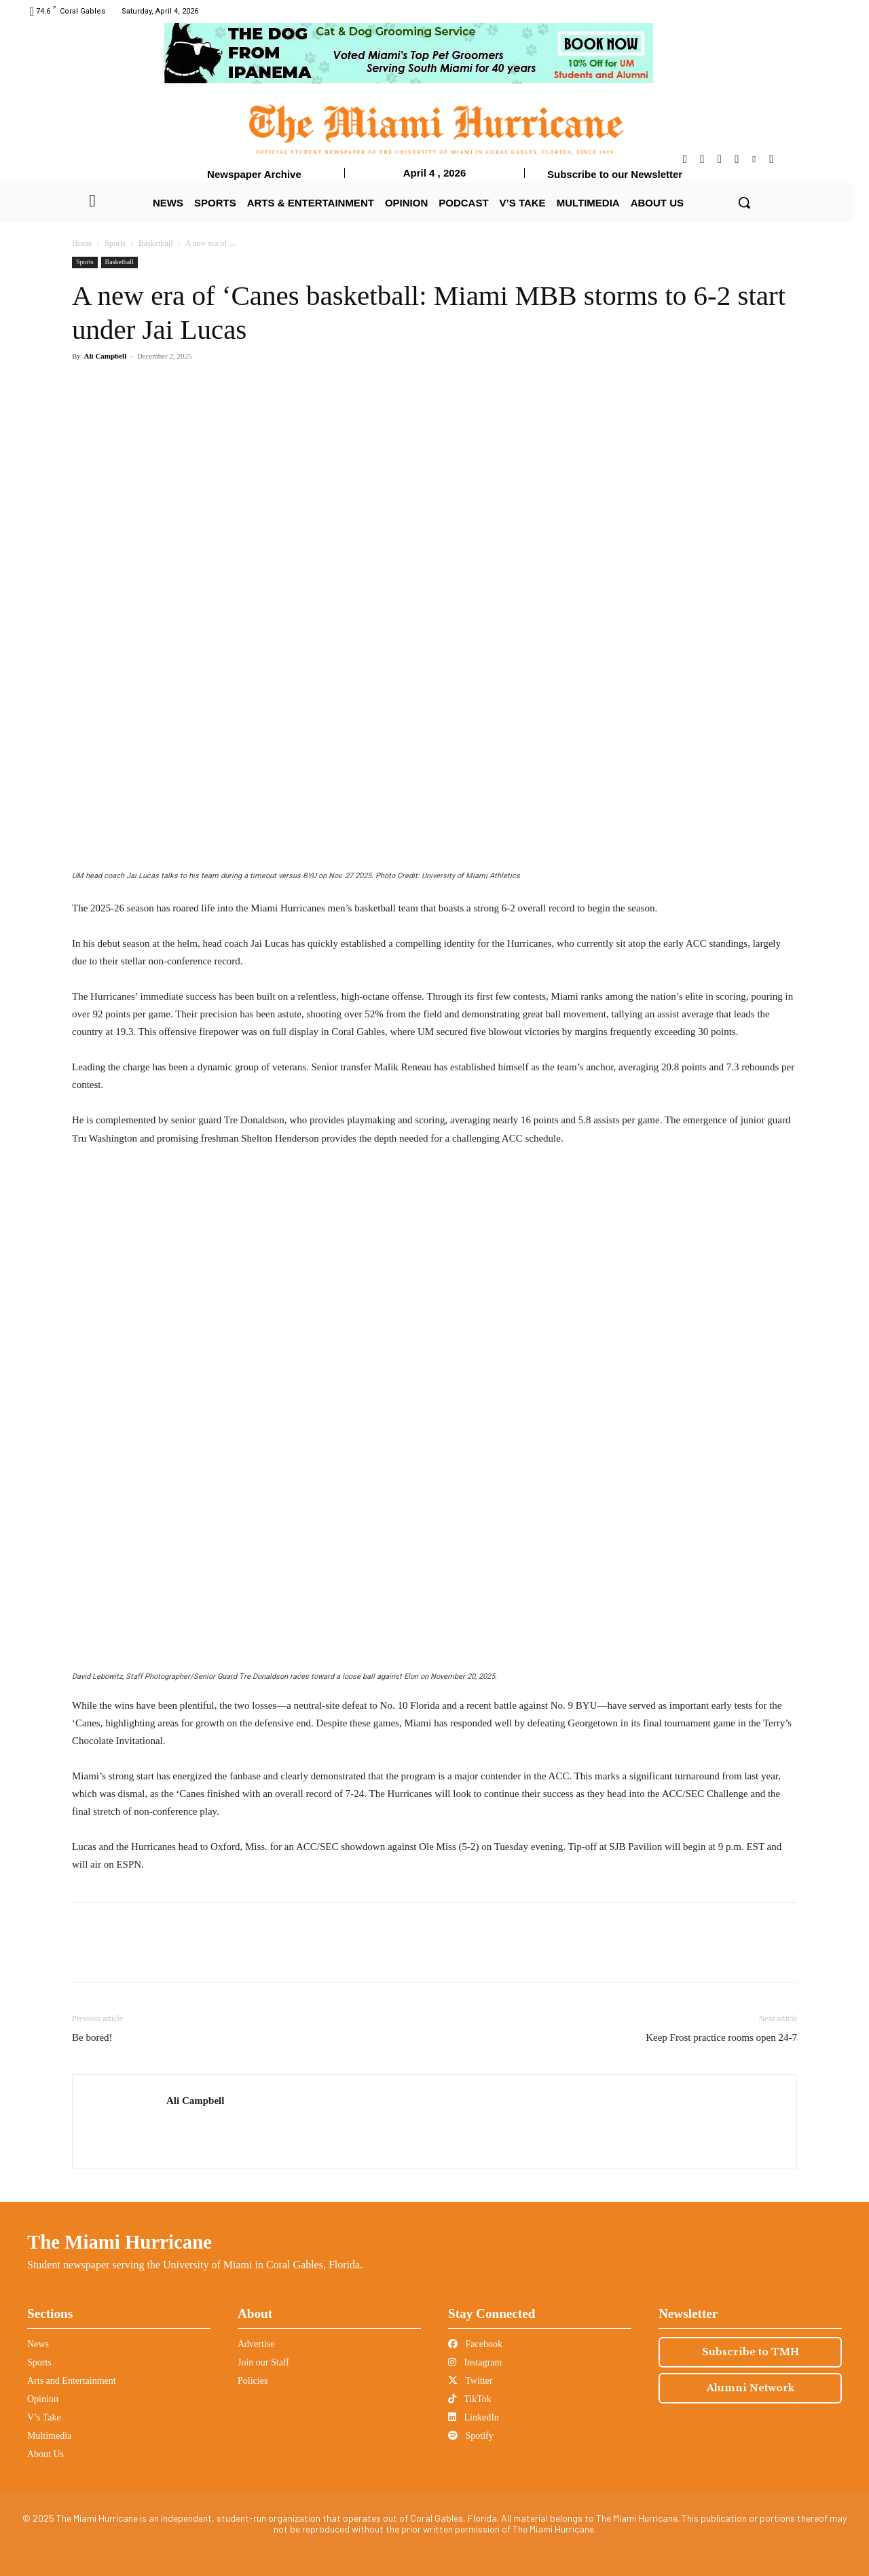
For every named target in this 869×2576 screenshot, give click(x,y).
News (38, 2344)
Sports (115, 243)
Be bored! (92, 2037)
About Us (45, 2454)
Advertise (256, 2344)
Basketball (155, 243)
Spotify (471, 2436)
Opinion (42, 2399)
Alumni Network (750, 2388)
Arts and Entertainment (71, 2381)
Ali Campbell (105, 356)
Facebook (475, 2344)
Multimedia (49, 2436)
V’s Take (44, 2417)
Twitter (470, 2381)
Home (82, 243)
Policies (252, 2381)
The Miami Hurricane (119, 2242)
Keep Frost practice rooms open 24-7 (721, 2037)
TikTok (470, 2399)
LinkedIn (473, 2417)
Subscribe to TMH (750, 2352)
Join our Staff (263, 2362)
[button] (744, 202)
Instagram (475, 2362)
